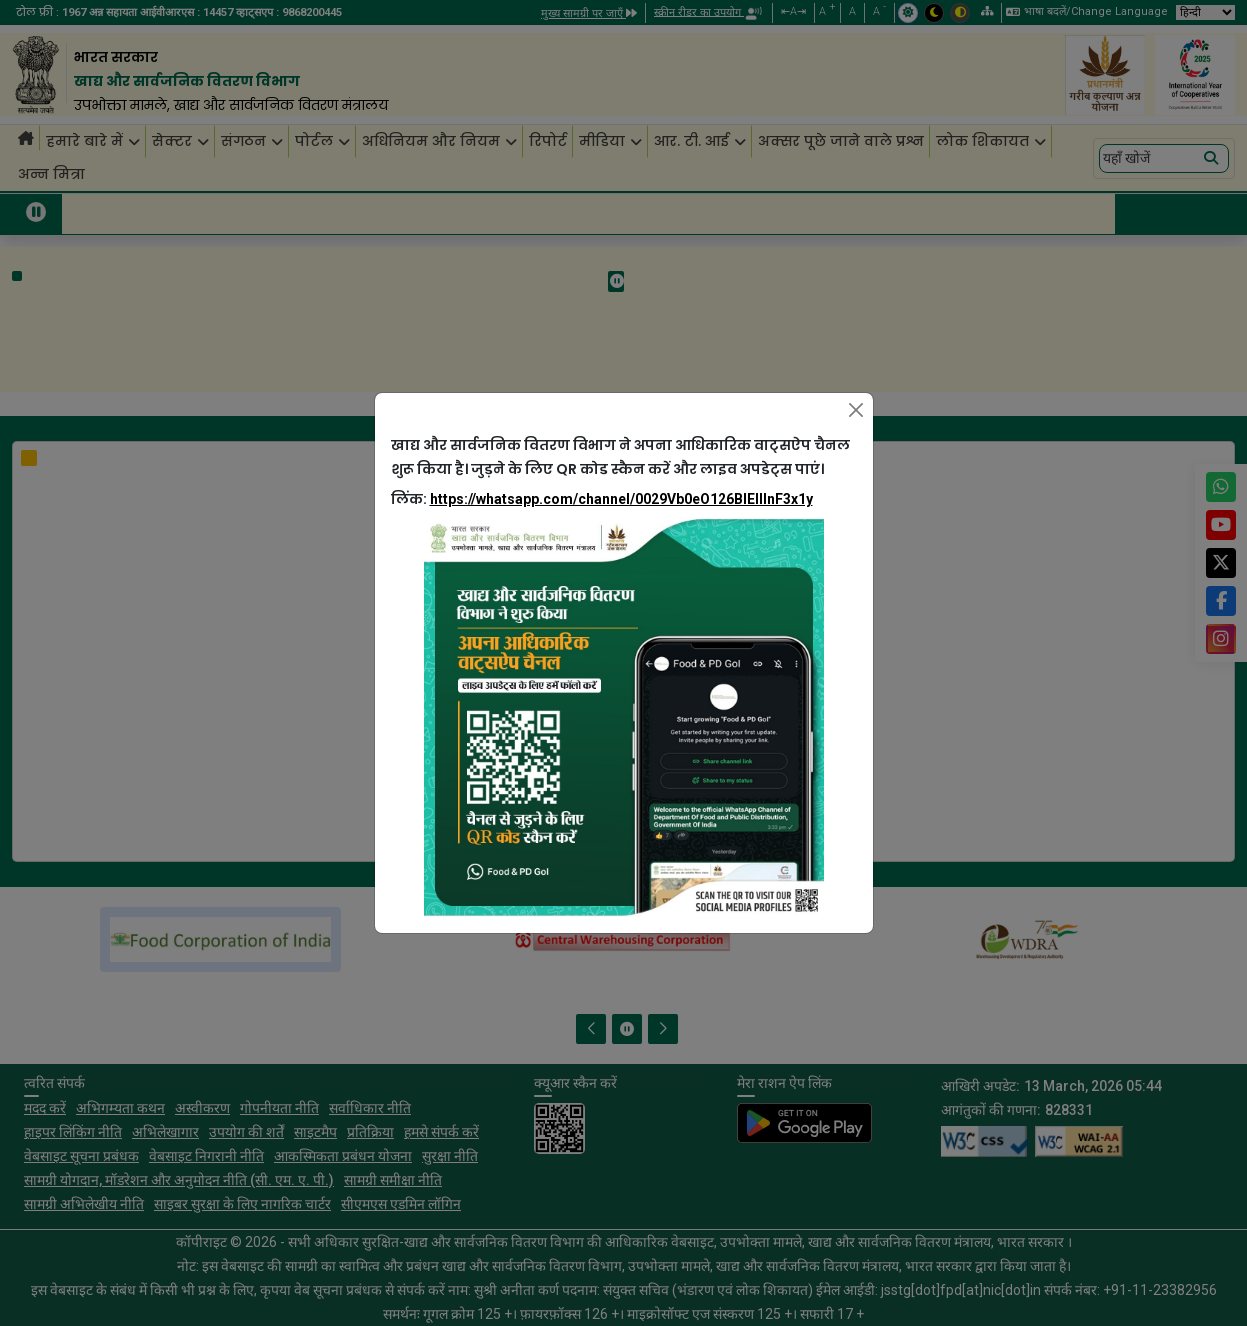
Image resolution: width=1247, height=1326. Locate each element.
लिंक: (602, 499)
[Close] (856, 410)
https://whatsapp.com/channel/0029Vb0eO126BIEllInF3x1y (621, 499)
